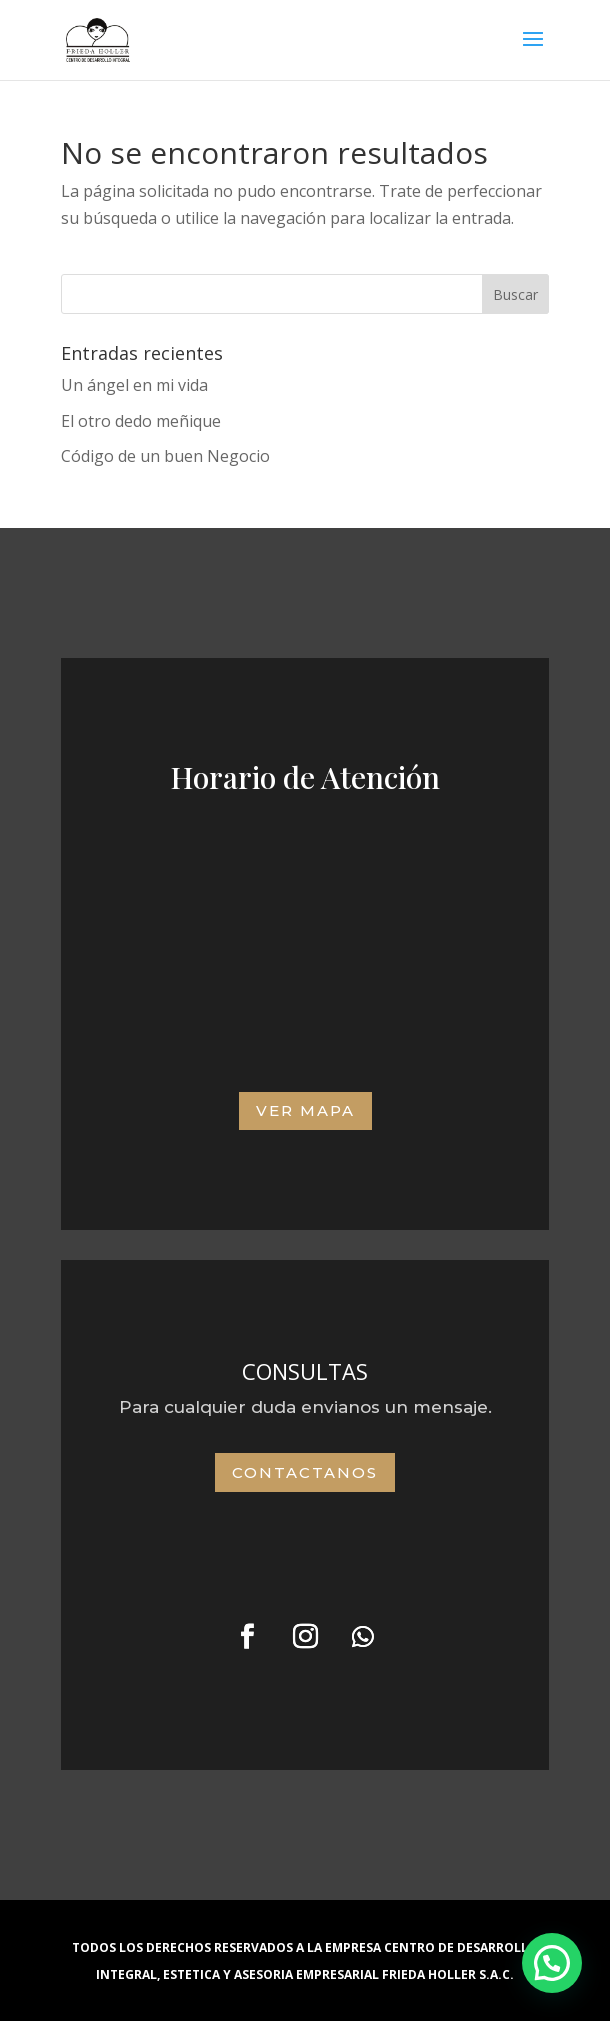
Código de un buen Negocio (165, 456)
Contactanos (305, 1472)
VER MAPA (305, 1110)
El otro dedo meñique (141, 421)
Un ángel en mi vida (134, 385)
